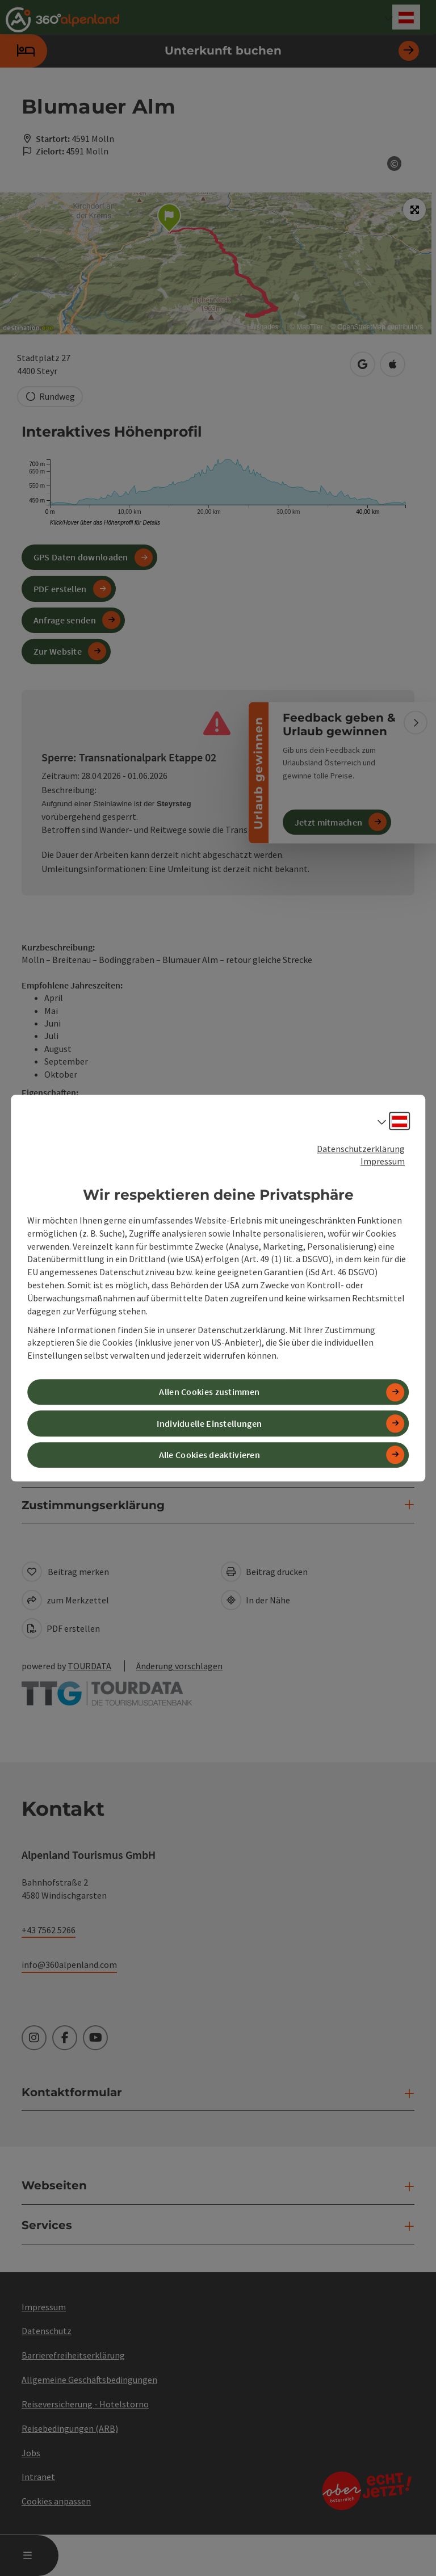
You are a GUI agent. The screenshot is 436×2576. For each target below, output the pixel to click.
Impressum (382, 1161)
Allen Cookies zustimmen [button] (209, 1392)
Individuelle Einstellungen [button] (209, 1423)
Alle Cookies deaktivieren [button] (210, 1454)
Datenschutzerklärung (361, 1148)
